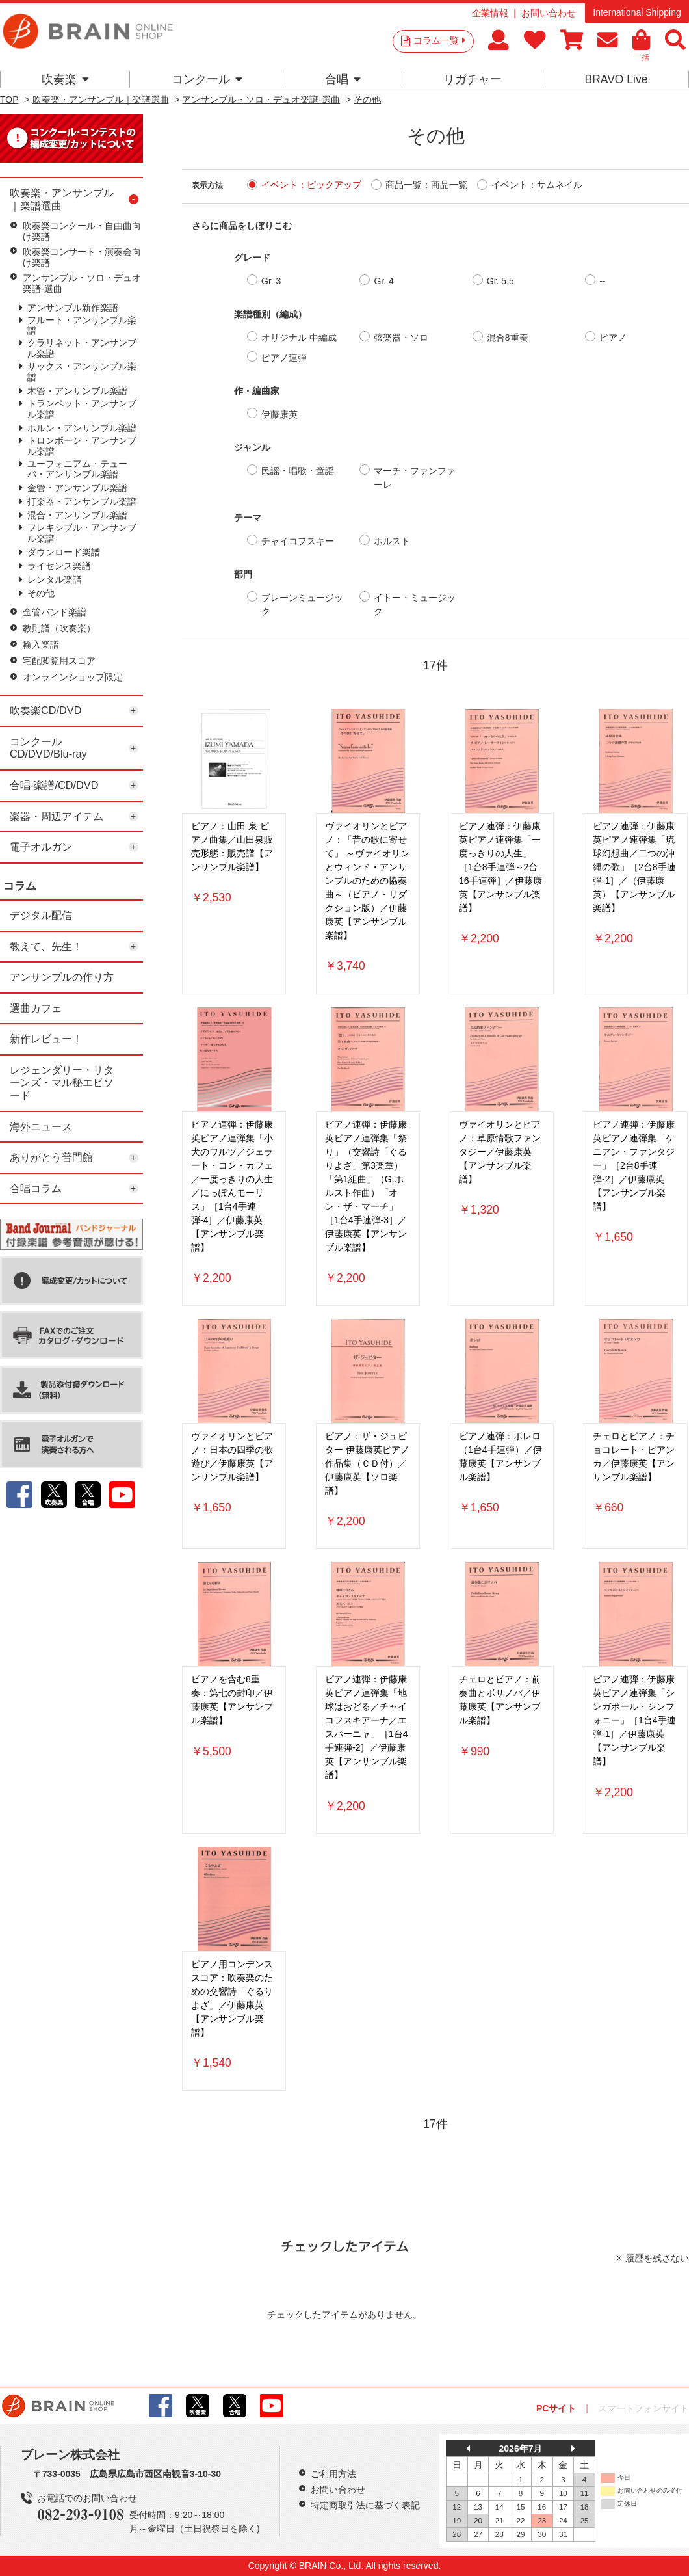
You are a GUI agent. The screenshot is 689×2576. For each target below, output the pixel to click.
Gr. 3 (271, 281)
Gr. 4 (383, 281)
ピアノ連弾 (284, 357)
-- (602, 281)
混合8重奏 (507, 337)
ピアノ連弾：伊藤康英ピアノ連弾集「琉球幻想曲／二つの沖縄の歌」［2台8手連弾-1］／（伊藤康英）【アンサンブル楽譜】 (634, 867)
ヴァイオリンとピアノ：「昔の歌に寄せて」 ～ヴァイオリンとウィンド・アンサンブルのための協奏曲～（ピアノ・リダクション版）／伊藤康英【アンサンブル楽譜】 (367, 880)
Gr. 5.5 (500, 281)
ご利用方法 (333, 2474)
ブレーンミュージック (302, 604)
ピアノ (613, 337)
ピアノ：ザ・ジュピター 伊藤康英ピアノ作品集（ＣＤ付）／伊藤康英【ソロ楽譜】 (367, 1463)
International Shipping (637, 12)
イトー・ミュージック (415, 604)
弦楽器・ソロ (401, 337)
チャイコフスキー (297, 541)
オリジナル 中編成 (299, 337)
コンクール (207, 79)
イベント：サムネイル (536, 184)
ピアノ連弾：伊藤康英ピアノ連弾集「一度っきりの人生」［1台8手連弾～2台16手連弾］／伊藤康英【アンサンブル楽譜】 (500, 867)
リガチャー (472, 79)
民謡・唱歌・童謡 (297, 471)
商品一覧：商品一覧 (426, 184)
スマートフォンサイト (643, 2408)
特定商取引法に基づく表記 (365, 2505)
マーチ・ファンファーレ (415, 478)
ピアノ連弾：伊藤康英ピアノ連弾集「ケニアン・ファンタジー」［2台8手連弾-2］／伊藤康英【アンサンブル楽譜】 (634, 1165)
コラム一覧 (439, 40)
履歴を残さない (657, 2258)
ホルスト (392, 541)
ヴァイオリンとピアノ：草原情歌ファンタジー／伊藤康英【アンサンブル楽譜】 (500, 1151)
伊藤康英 (279, 414)
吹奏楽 (65, 79)
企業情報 (490, 13)
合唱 (343, 79)
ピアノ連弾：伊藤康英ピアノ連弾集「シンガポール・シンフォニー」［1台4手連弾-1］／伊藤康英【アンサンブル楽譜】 (634, 1720)
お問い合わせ (548, 13)
